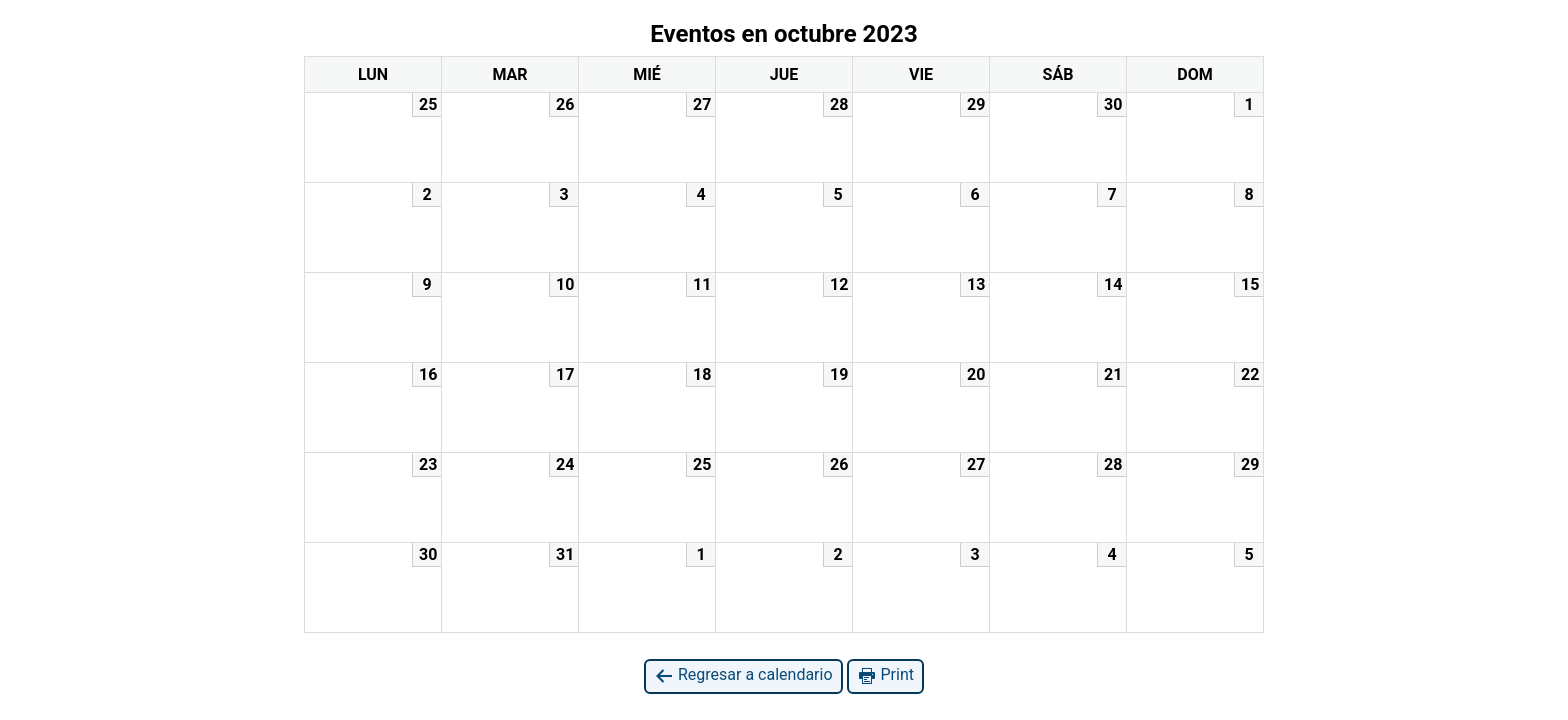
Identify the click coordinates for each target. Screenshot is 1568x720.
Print (885, 675)
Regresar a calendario (743, 675)
